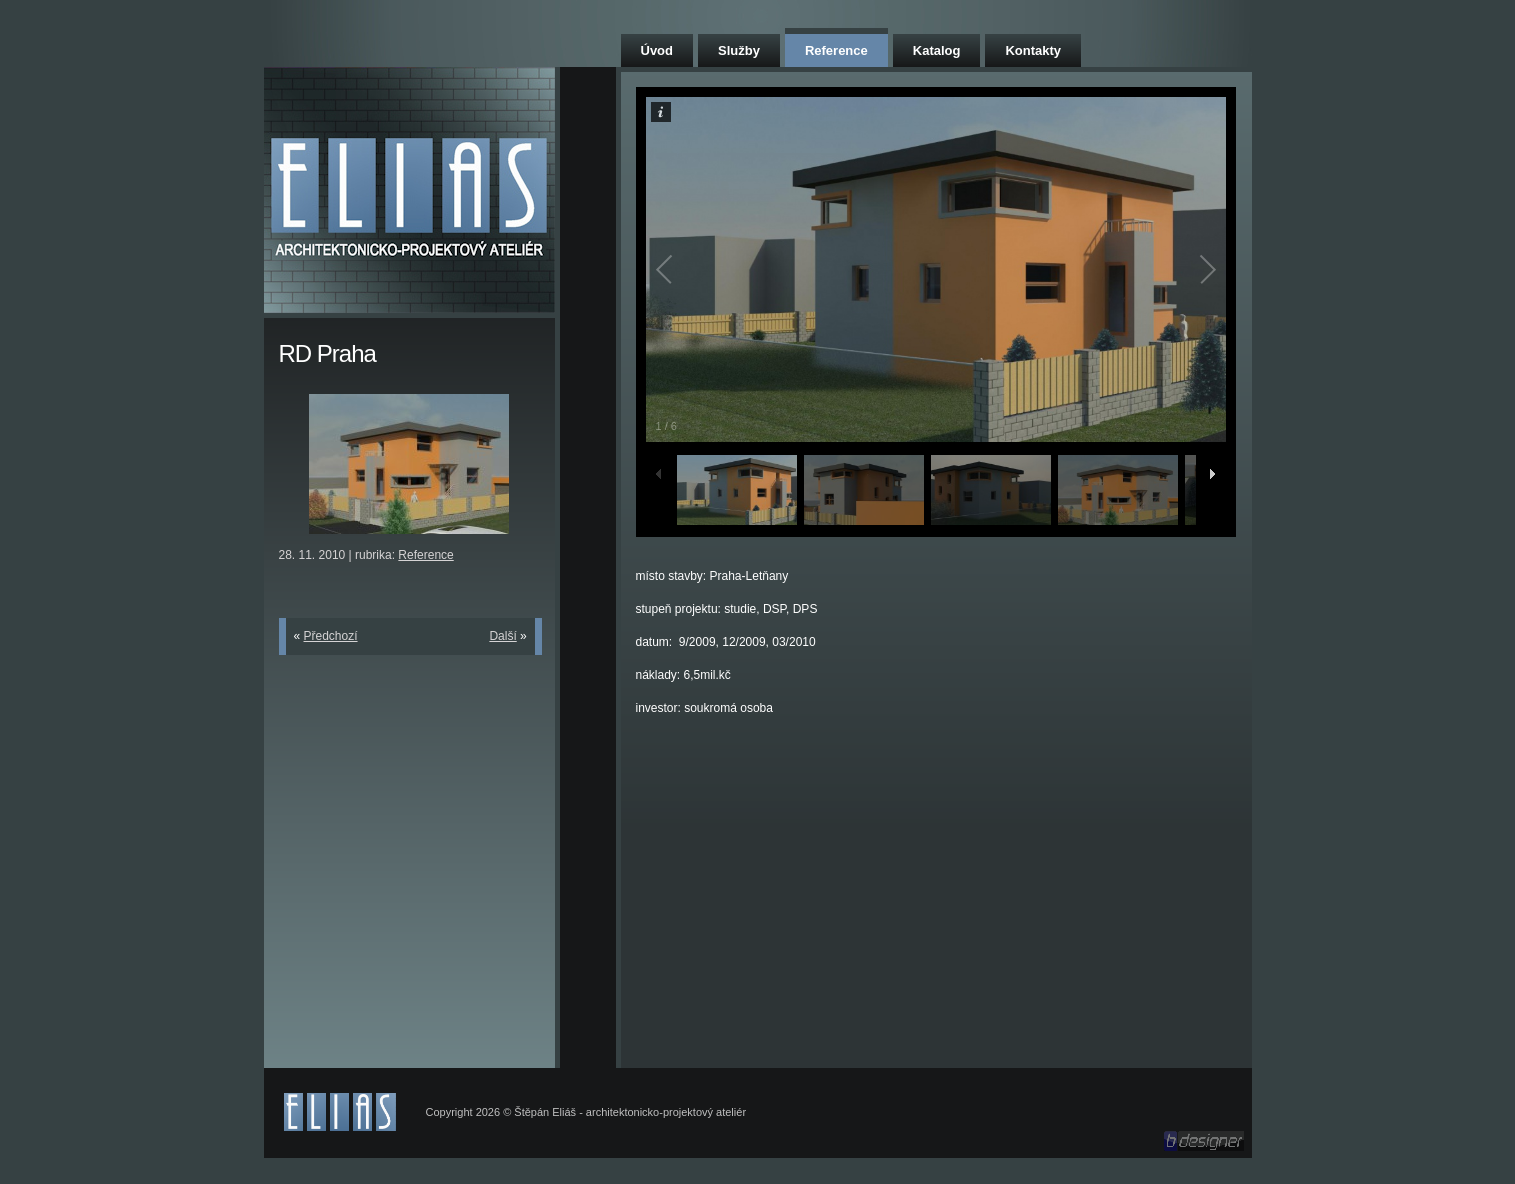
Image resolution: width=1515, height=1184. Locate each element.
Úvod (657, 50)
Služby (739, 50)
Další (502, 636)
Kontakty (1033, 50)
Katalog (937, 50)
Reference (836, 50)
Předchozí (331, 636)
